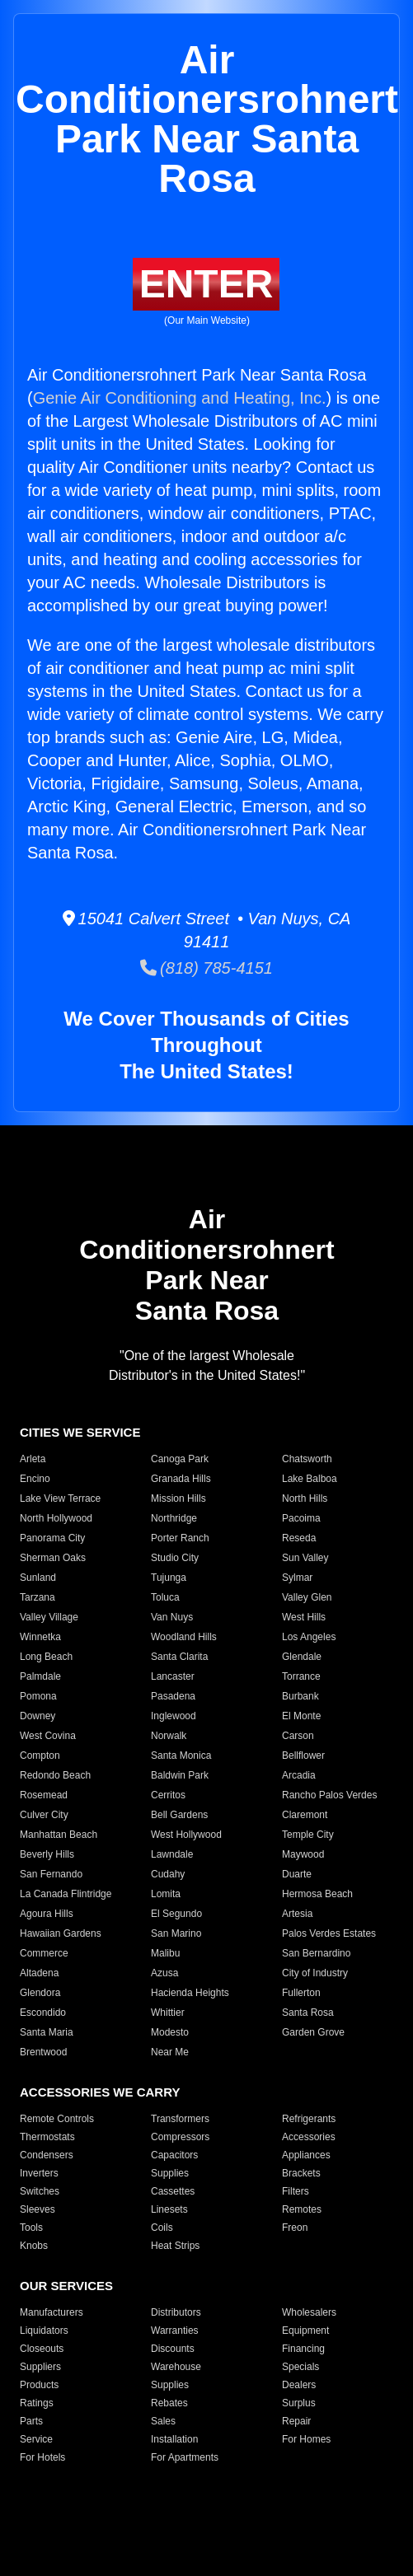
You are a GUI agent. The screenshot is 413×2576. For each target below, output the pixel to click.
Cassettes (173, 2191)
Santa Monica (181, 1755)
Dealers (299, 2385)
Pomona (38, 1696)
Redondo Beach (55, 1775)
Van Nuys (172, 1617)
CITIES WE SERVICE (80, 1432)
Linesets (169, 2209)
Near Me (170, 2052)
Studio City (175, 1558)
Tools (31, 2227)
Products (39, 2385)
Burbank (300, 1696)
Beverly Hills (47, 1854)
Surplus (299, 2403)
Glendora (40, 1993)
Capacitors (174, 2155)
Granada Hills (181, 1478)
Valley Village (49, 1617)
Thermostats (47, 2137)
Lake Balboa (309, 1478)
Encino (35, 1478)
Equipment (305, 2330)
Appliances (306, 2155)
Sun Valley (305, 1558)
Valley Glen (306, 1597)
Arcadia (299, 1775)
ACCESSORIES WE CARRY (100, 2092)
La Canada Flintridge (65, 1894)
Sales (163, 2421)
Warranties (175, 2330)
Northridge (174, 1518)
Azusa (164, 1973)
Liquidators (44, 2330)
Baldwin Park (180, 1775)
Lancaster (173, 1676)
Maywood (303, 1854)
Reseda (299, 1538)
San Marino (176, 1933)
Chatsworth (307, 1459)
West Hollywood (186, 1834)
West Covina (48, 1735)
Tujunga (168, 1577)
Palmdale (40, 1676)
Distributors (176, 2312)
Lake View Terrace (60, 1498)
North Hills (304, 1498)
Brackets (301, 2173)
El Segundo (176, 1913)
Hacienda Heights (190, 1993)
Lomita (166, 1894)
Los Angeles (309, 1637)
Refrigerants (309, 2119)
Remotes (301, 2209)
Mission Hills (178, 1498)
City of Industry (315, 1973)
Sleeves (37, 2209)
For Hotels (42, 2457)
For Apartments (184, 2457)
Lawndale (172, 1854)
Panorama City (52, 1538)
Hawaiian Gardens (60, 1933)
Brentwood (43, 2052)
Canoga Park (180, 1459)
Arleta (32, 1459)
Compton (40, 1755)
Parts (31, 2421)
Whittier (168, 2012)
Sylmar (297, 1577)
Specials (300, 2367)
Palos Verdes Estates (329, 1933)
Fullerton (301, 1993)
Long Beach (46, 1656)
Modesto (170, 2032)
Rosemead (44, 1795)
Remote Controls (57, 2119)
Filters (295, 2191)
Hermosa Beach (317, 1894)
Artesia (297, 1913)
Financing (303, 2348)
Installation (174, 2439)
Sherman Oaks (53, 1558)
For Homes (306, 2439)
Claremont (304, 1815)
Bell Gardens (179, 1815)
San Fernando (51, 1874)
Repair (296, 2421)
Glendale (301, 1656)
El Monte (301, 1716)
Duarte (297, 1874)
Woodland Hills (184, 1637)
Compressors (180, 2137)
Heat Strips (175, 2245)
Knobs (34, 2245)
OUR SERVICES (66, 2286)
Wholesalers (309, 2312)
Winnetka (40, 1637)
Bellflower (303, 1755)
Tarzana (37, 1597)
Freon (294, 2227)
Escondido (43, 2012)
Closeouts (41, 2348)
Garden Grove (313, 2032)
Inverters (39, 2173)
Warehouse (176, 2367)
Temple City (308, 1834)
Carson (298, 1735)
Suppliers (40, 2367)
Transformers (180, 2119)
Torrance (301, 1676)
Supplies (170, 2173)
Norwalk (168, 1735)
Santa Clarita (179, 1656)
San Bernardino (316, 1953)
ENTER (206, 284)
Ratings (37, 2403)
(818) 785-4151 (206, 968)
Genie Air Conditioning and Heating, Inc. (179, 398)
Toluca (165, 1597)
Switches (39, 2191)
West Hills (304, 1617)
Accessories (309, 2137)
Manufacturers (51, 2312)
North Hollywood (56, 1518)
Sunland (38, 1577)
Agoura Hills (46, 1913)
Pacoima (301, 1518)
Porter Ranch (180, 1538)
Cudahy (168, 1874)
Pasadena (173, 1696)
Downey (37, 1716)
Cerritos (168, 1795)
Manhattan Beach (58, 1834)
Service (36, 2439)
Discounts (173, 2348)
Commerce (44, 1953)
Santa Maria (46, 2032)
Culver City (44, 1815)
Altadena (39, 1973)
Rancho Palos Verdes (329, 1795)
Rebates (169, 2403)
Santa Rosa (308, 2012)
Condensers (46, 2155)
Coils (162, 2227)
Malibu (165, 1953)
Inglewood (173, 1716)
